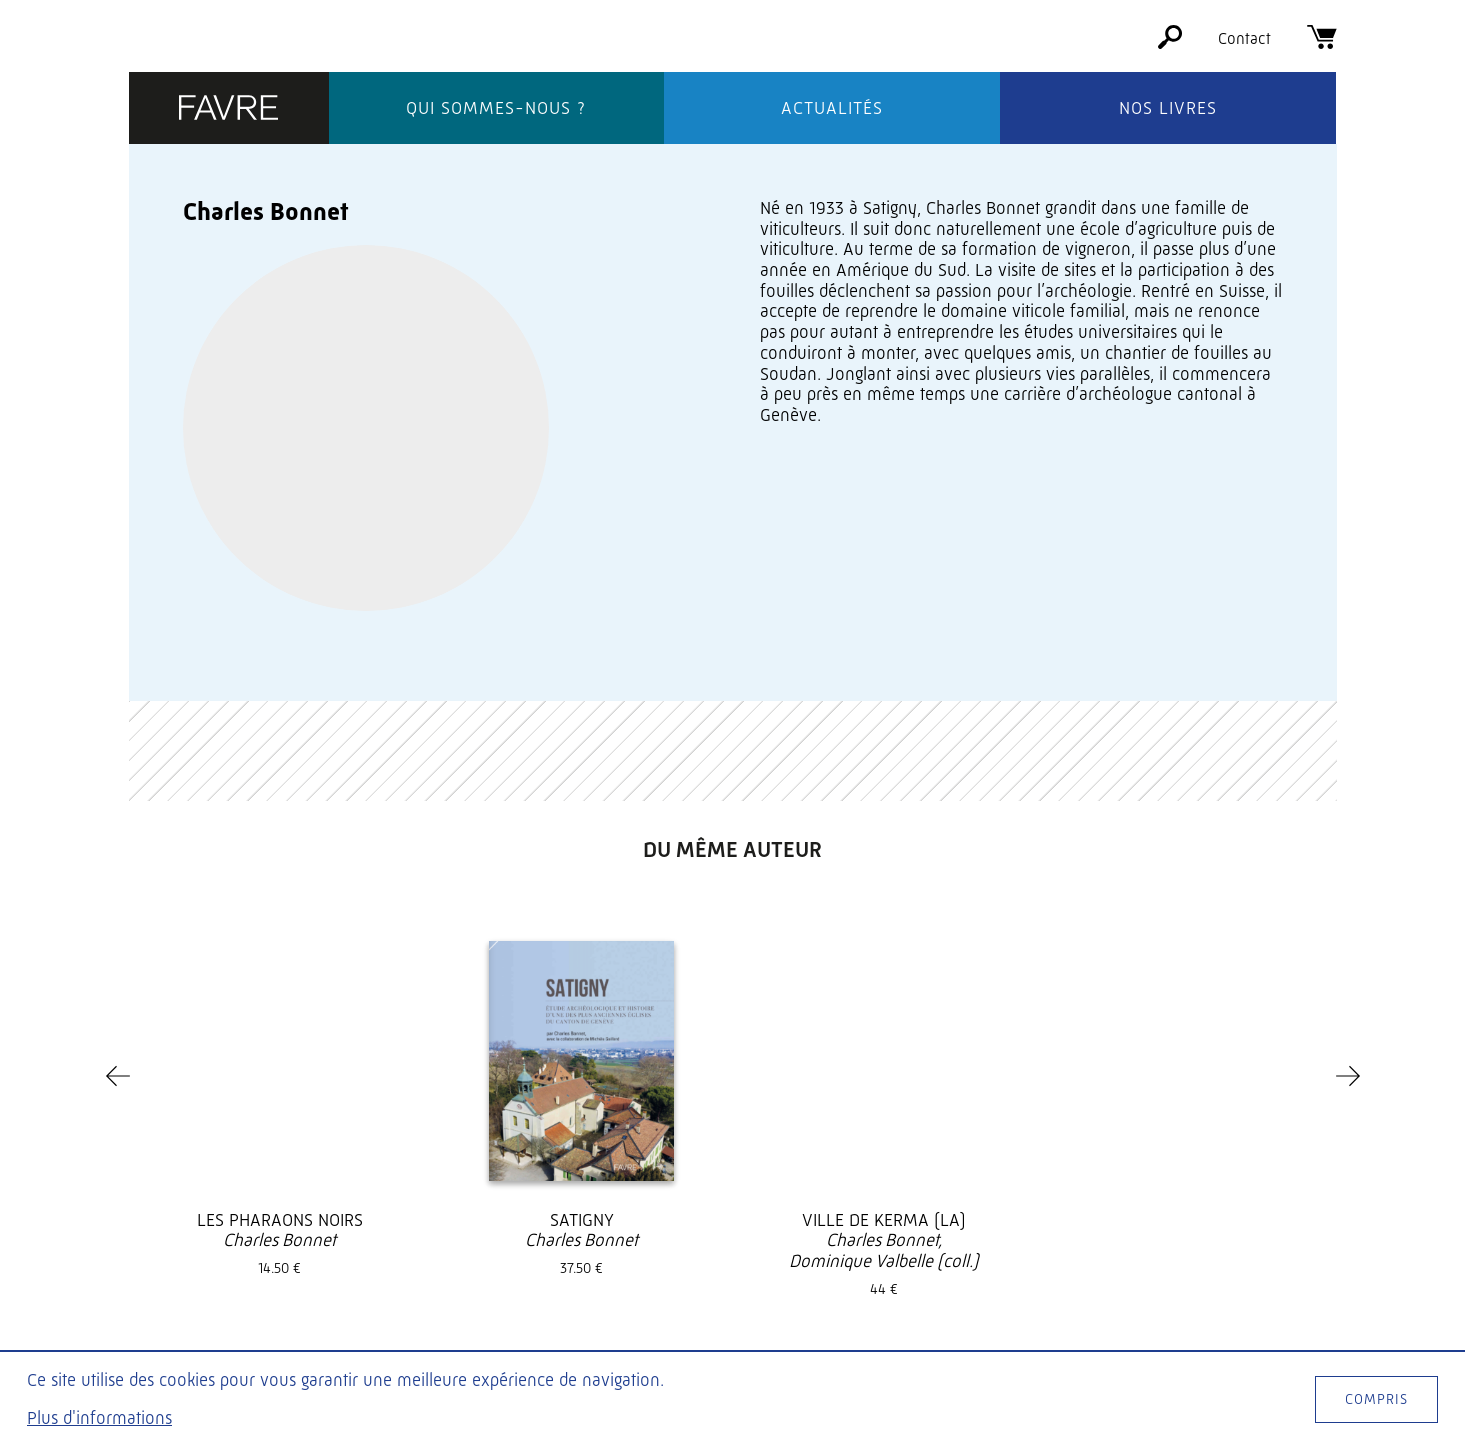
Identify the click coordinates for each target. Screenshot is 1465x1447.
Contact (1244, 38)
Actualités (832, 108)
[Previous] (118, 855)
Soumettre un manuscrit (846, 1274)
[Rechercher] (1170, 43)
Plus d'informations (99, 1418)
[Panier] (1322, 43)
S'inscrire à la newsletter (1213, 1329)
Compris (1376, 1399)
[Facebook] (1213, 1284)
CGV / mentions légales (842, 1325)
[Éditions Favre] (229, 109)
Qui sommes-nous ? (496, 108)
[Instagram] (1285, 1284)
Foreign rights (814, 1299)
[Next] (1348, 855)
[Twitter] (1249, 1284)
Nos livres (1168, 108)
